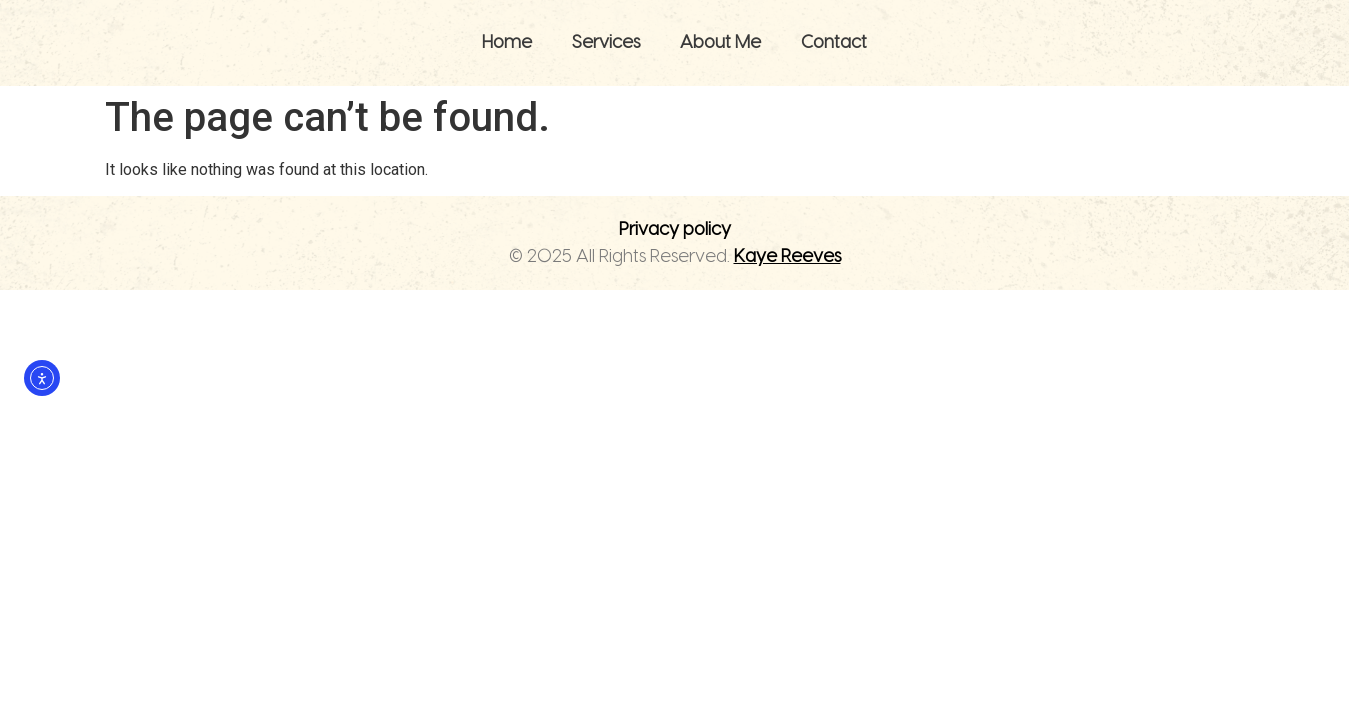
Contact (834, 42)
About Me (720, 42)
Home (507, 42)
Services (606, 42)
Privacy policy (675, 229)
